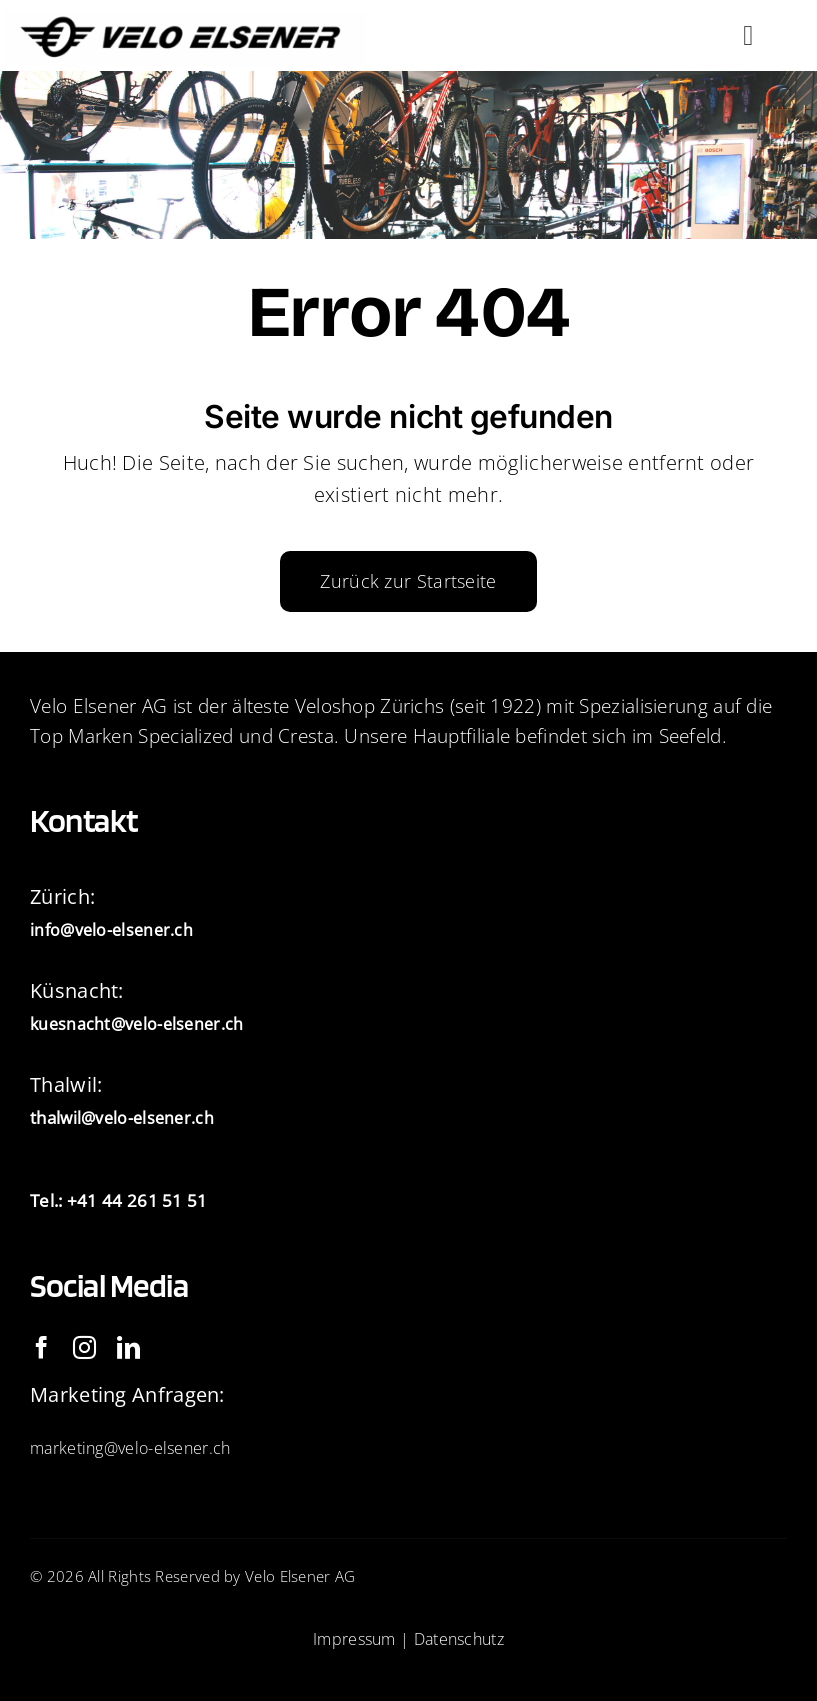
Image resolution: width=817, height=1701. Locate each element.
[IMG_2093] (185, 20)
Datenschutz (459, 1639)
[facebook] (41, 1347)
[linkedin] (128, 1347)
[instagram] (84, 1347)
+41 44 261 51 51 (137, 1200)
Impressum (354, 1639)
